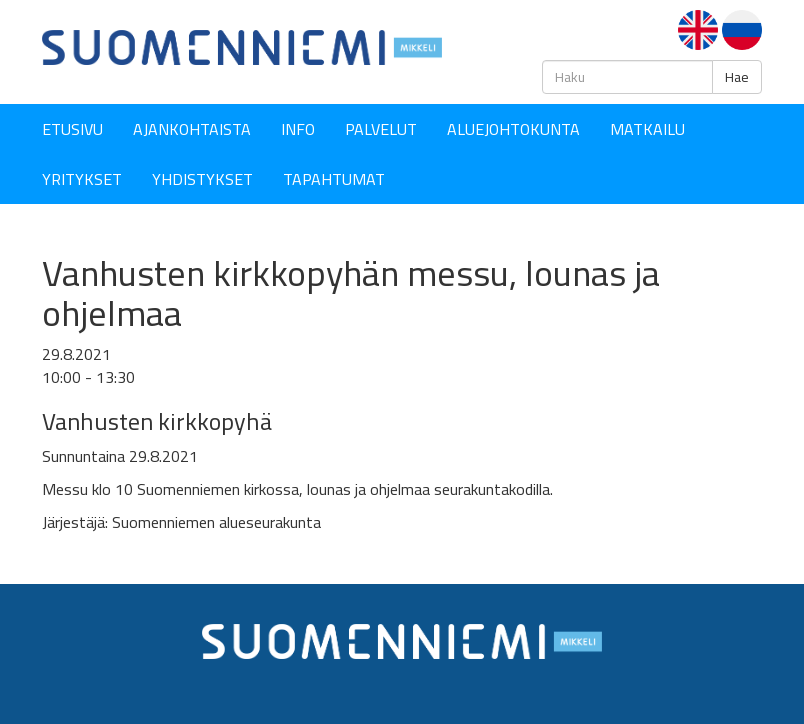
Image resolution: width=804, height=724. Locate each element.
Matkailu (647, 129)
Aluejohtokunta (513, 129)
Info (298, 129)
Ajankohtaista (192, 129)
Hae (737, 77)
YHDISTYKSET (202, 179)
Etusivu (72, 129)
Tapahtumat (334, 179)
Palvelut (381, 129)
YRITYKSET (82, 179)
